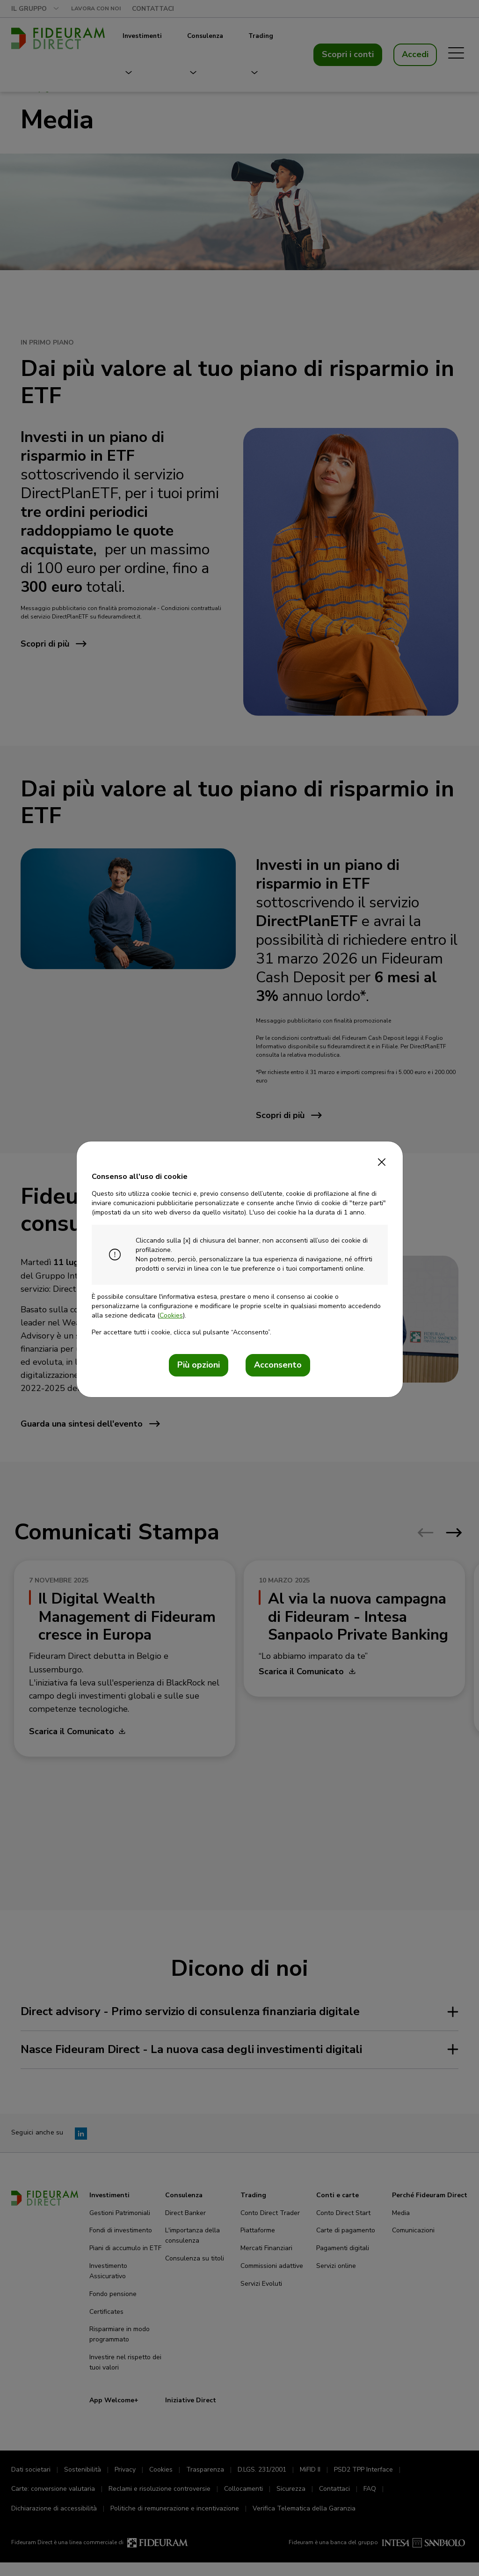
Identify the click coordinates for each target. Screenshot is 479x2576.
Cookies (171, 1315)
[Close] (382, 1159)
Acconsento (278, 1364)
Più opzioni (198, 1364)
